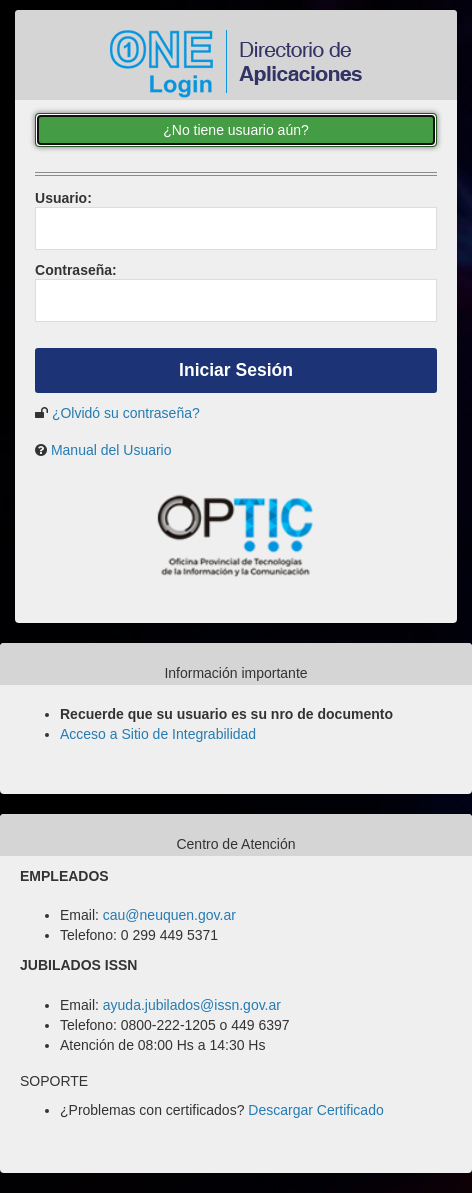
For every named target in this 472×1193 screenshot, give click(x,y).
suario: (63, 198)
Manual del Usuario (111, 450)
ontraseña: (76, 270)
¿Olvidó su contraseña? (126, 413)
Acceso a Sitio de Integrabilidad (158, 734)
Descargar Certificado (315, 1110)
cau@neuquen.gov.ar (169, 915)
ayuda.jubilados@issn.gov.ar (192, 1005)
